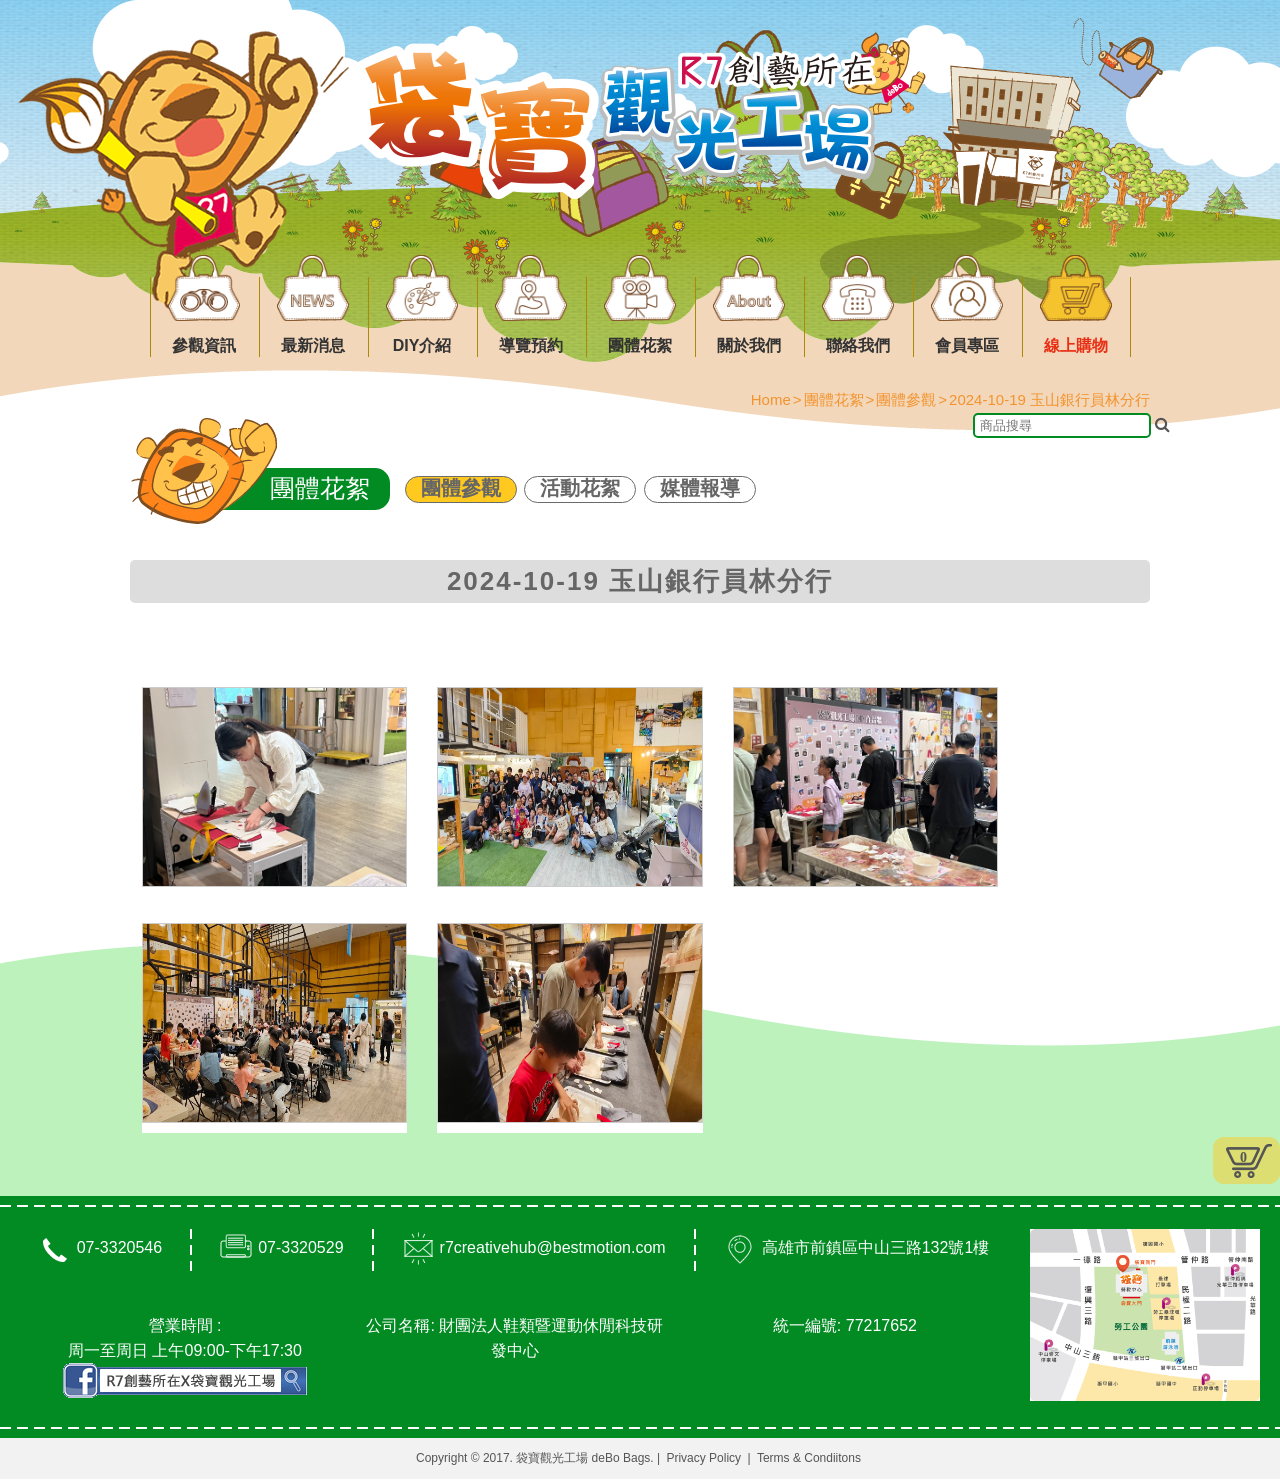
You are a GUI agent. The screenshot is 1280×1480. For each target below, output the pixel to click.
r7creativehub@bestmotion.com (553, 1248)
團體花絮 (834, 399)
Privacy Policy (703, 1459)
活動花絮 (580, 488)
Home (771, 399)
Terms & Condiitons (809, 1459)
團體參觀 (461, 488)
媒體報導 (700, 488)
